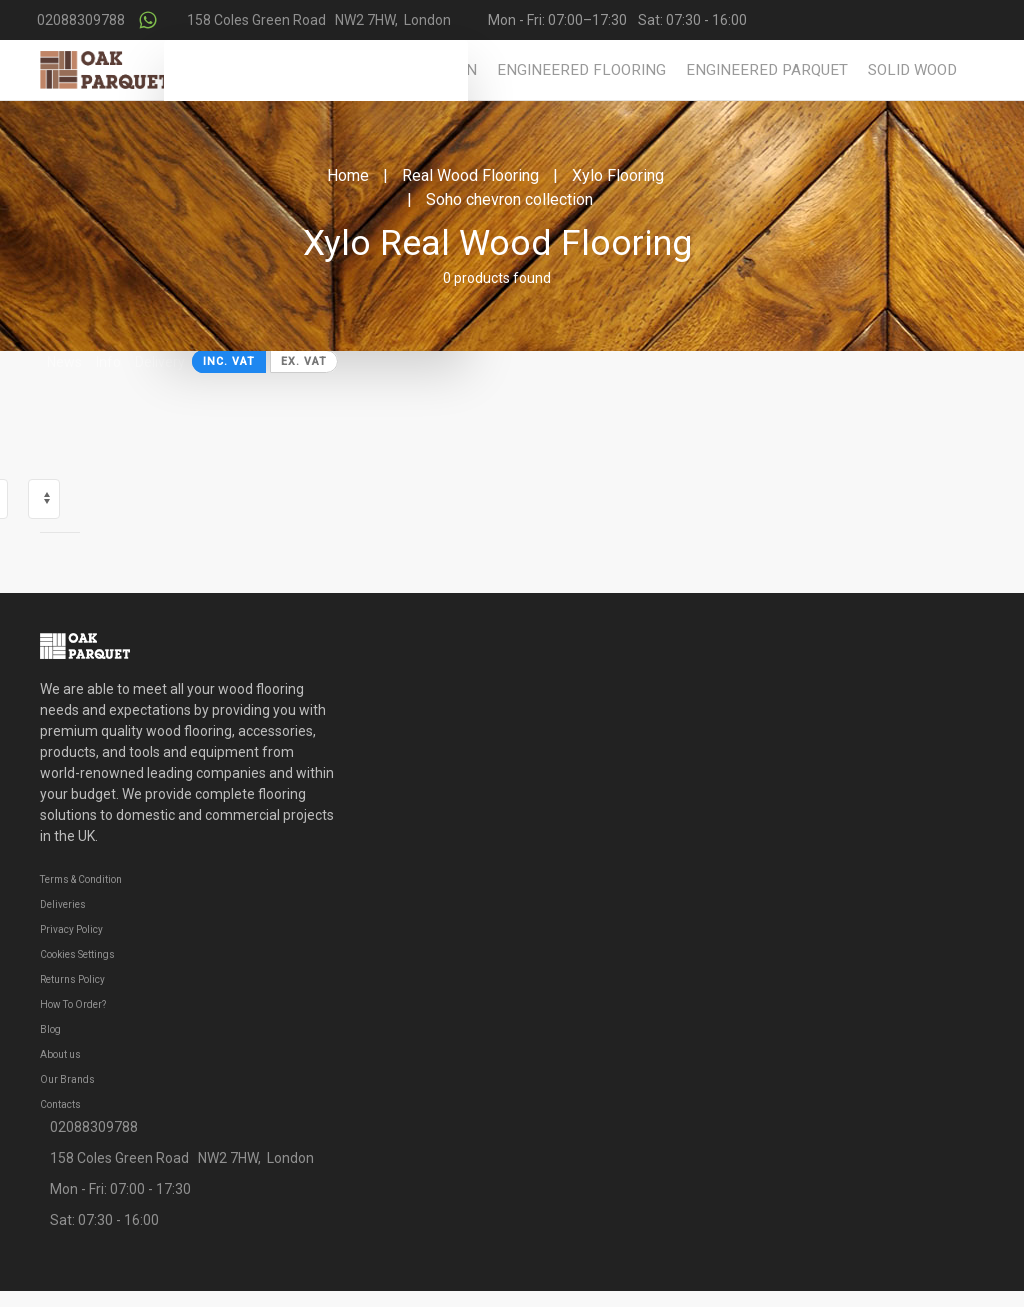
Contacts (60, 1104)
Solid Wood (912, 70)
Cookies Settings (77, 954)
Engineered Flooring (581, 70)
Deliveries (63, 904)
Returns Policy (72, 979)
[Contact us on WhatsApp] (148, 20)
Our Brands (67, 1079)
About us (60, 1054)
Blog (50, 1029)
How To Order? (73, 1004)
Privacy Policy (71, 929)
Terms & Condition (81, 879)
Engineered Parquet (767, 70)
